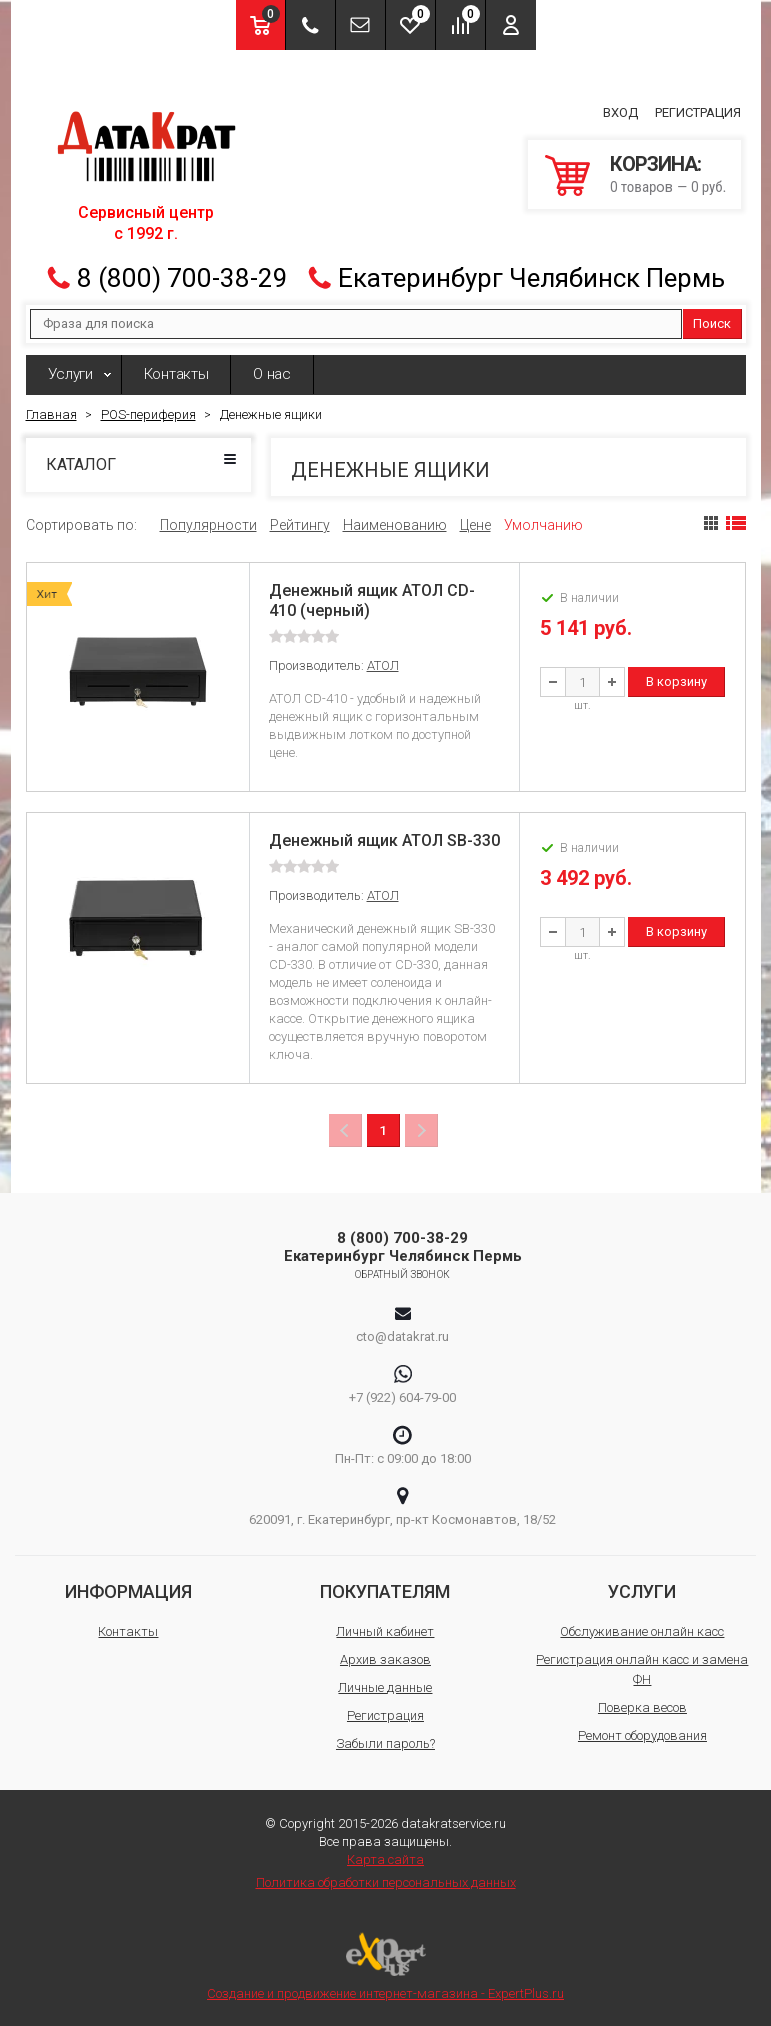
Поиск (712, 323)
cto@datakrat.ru (402, 1336)
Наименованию (395, 525)
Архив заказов (385, 1659)
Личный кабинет (385, 1631)
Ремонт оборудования (642, 1735)
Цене (475, 525)
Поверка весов (642, 1707)
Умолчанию (543, 525)
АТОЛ (383, 665)
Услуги (70, 374)
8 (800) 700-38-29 (182, 278)
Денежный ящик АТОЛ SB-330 (384, 840)
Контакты (176, 374)
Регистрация (698, 112)
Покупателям (385, 1591)
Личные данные (385, 1687)
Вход (620, 112)
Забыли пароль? (385, 1743)
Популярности (208, 525)
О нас (272, 374)
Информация (128, 1591)
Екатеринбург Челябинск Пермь (531, 278)
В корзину (676, 681)
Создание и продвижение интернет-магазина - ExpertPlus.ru (385, 1966)
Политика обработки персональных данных (386, 1882)
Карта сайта (385, 1859)
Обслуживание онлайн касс (642, 1631)
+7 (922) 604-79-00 (402, 1397)
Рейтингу (300, 525)
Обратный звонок (402, 1274)
